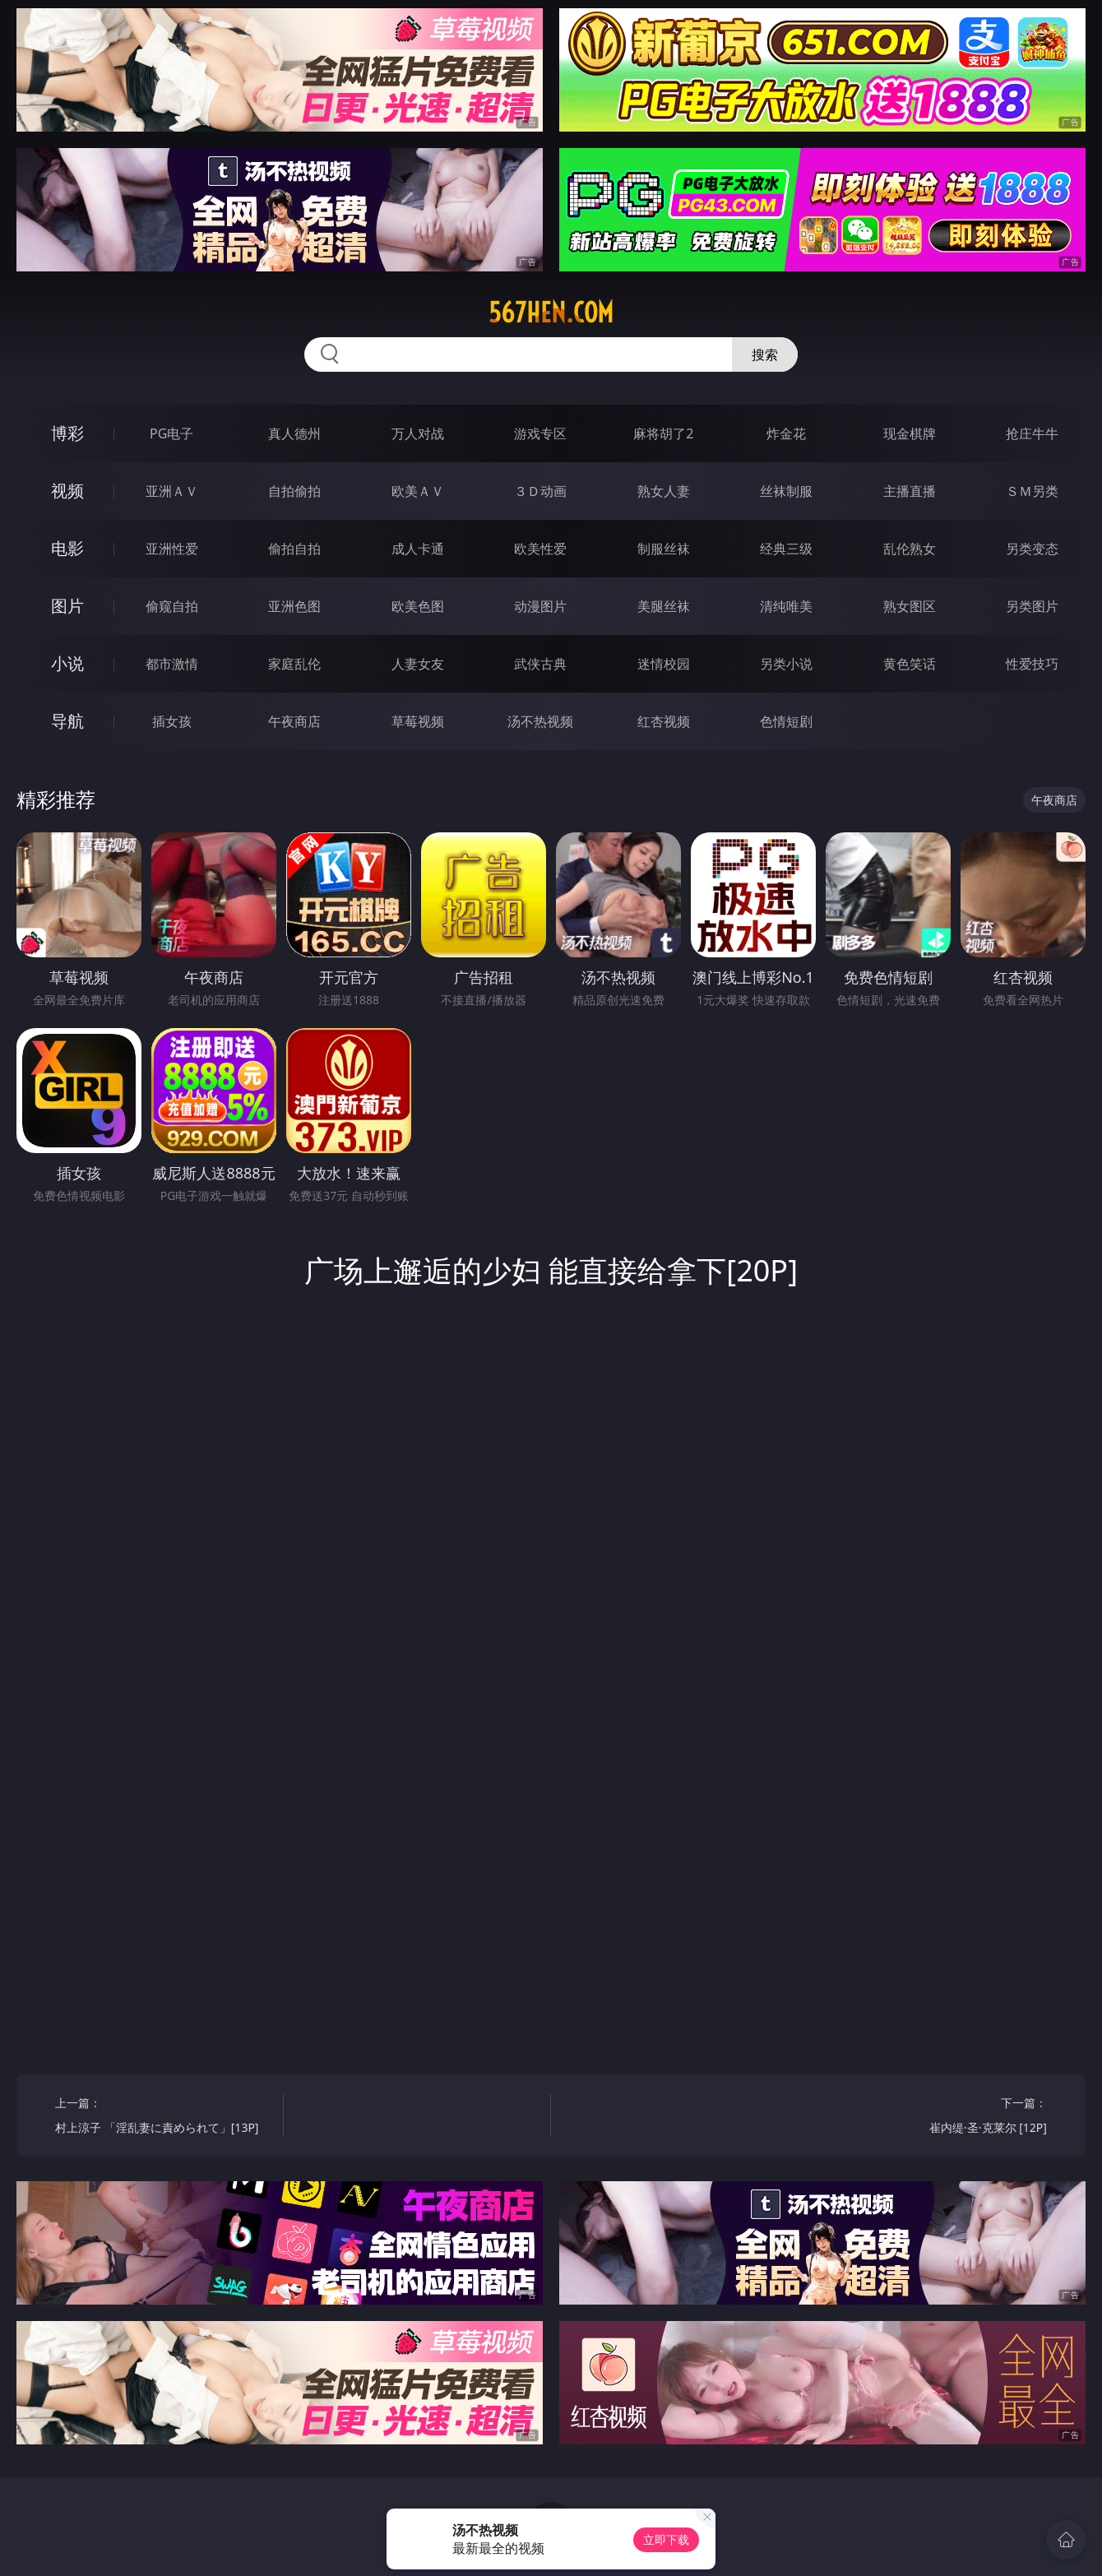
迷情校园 (663, 664)
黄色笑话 (909, 664)
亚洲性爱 (172, 549)
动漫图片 (540, 606)
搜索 (765, 354)
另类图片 (1032, 606)
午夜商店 (294, 721)
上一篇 (163, 2117)
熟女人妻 (663, 491)
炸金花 (786, 433)
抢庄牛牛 (1032, 433)
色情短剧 (786, 721)
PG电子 (171, 433)
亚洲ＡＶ (172, 491)
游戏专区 (540, 433)
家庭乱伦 (294, 664)
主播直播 (909, 491)
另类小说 (786, 664)
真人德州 (294, 433)
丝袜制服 (786, 491)
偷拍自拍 (294, 549)
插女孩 (172, 721)
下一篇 (939, 2117)
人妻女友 (417, 664)
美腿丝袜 (663, 606)
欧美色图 (417, 606)
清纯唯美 (786, 606)
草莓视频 (417, 721)
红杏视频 (663, 721)
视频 (67, 491)
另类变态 (1032, 549)
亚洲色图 (294, 606)
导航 (67, 721)
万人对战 (417, 433)
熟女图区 (909, 606)
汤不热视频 (540, 721)
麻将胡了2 (663, 433)
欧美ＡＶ (417, 491)
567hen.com (551, 312)
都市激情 (172, 664)
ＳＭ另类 (1032, 491)
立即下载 (666, 2539)
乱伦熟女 (909, 549)
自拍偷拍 (294, 491)
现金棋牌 (909, 433)
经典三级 (786, 549)
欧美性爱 (540, 549)
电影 (67, 548)
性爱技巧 (1032, 664)
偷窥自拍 (172, 606)
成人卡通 (417, 549)
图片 (67, 606)
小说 (67, 663)
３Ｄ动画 (540, 491)
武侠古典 (540, 664)
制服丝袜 (663, 549)
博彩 (67, 433)
